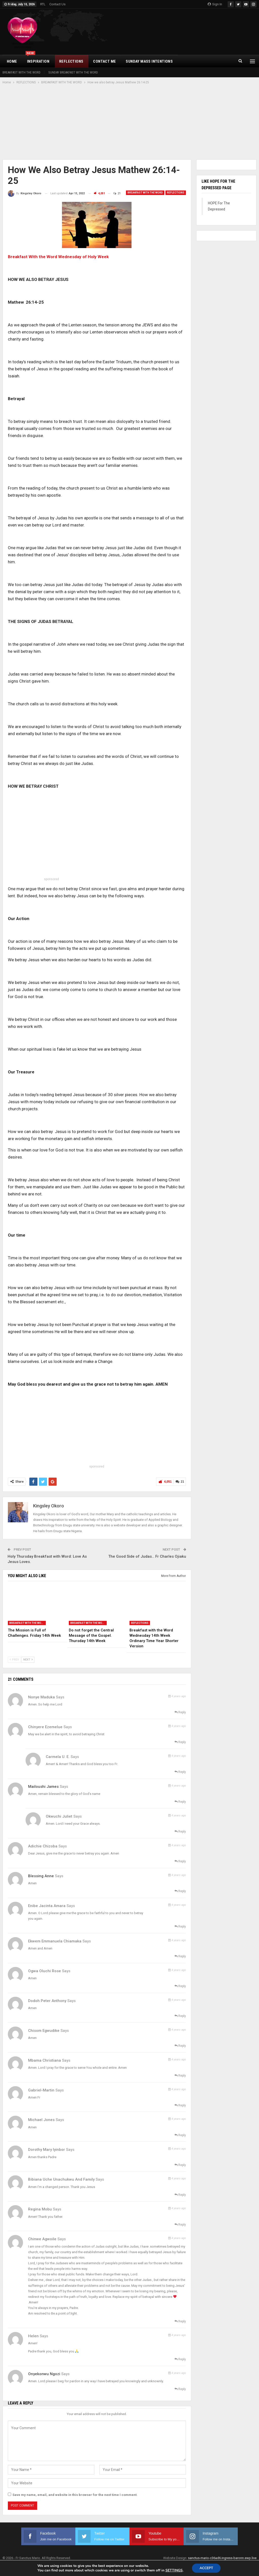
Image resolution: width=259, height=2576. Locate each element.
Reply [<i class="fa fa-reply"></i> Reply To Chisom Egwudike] (180, 2046)
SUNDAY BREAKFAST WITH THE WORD (73, 72)
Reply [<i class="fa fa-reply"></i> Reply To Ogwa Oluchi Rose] (180, 1986)
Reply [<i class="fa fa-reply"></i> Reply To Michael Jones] (180, 2135)
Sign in (215, 4)
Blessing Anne (41, 1875)
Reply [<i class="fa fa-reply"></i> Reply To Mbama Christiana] (180, 2075)
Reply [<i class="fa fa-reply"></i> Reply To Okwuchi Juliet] (180, 1831)
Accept (206, 2568)
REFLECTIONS (71, 61)
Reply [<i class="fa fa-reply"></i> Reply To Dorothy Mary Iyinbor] (180, 2165)
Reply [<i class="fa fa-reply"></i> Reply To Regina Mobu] (180, 2224)
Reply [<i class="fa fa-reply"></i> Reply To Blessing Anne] (180, 1891)
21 (117, 193)
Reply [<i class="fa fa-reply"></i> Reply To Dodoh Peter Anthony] (180, 2016)
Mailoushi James (43, 1786)
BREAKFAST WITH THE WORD (21, 72)
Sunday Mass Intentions (149, 61)
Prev (14, 1659)
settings (173, 2570)
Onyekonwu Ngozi (44, 2373)
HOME (12, 61)
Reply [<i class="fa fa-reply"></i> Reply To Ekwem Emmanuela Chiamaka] (180, 1956)
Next (28, 1659)
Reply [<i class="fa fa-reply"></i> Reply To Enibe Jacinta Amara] (180, 1926)
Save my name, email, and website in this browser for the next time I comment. (75, 2494)
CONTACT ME (104, 61)
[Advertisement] (129, 122)
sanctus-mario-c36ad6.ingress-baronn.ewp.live (222, 2558)
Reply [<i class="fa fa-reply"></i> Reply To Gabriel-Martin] (180, 2105)
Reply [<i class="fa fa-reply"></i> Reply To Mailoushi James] (180, 1801)
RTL (43, 4)
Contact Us (57, 4)
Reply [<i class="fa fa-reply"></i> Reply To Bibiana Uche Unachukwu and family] (180, 2195)
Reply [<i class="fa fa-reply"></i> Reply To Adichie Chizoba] (180, 1861)
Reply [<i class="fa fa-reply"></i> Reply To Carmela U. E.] (180, 1772)
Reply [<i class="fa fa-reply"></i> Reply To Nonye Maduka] (180, 1712)
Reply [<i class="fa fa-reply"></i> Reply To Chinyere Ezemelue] (180, 1742)
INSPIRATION (37, 59)
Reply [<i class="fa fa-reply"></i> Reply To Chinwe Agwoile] (180, 2321)
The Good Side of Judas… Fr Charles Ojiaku (147, 1556)
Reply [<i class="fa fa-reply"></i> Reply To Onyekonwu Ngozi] (180, 2389)
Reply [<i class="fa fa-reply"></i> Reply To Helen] (180, 2359)
